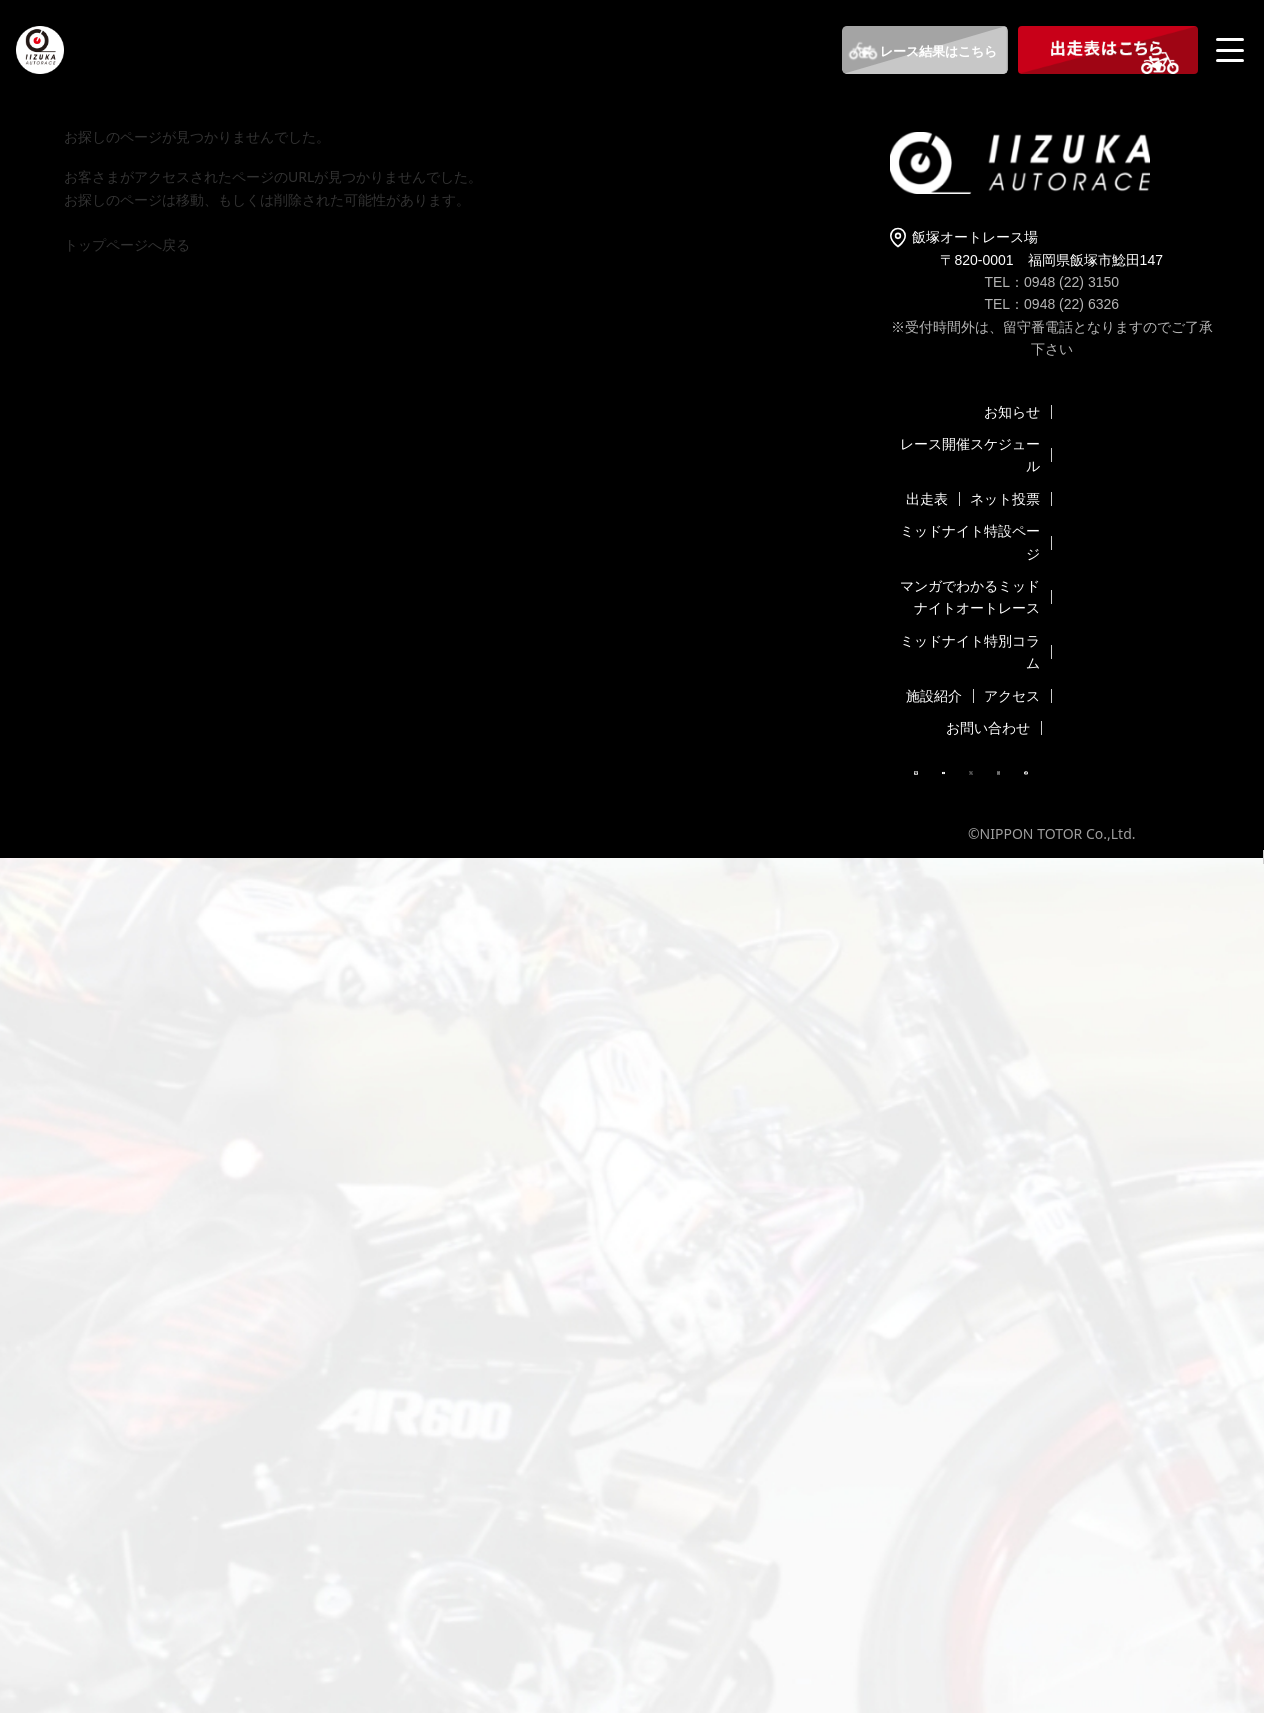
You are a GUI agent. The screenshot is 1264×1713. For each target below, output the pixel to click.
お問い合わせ (988, 727)
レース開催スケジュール (970, 454)
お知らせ (1012, 411)
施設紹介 (934, 695)
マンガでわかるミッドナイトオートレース (970, 596)
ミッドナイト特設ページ (970, 541)
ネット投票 (1005, 498)
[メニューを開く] (1232, 50)
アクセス (1012, 695)
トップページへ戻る (127, 244)
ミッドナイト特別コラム (970, 651)
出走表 (927, 498)
